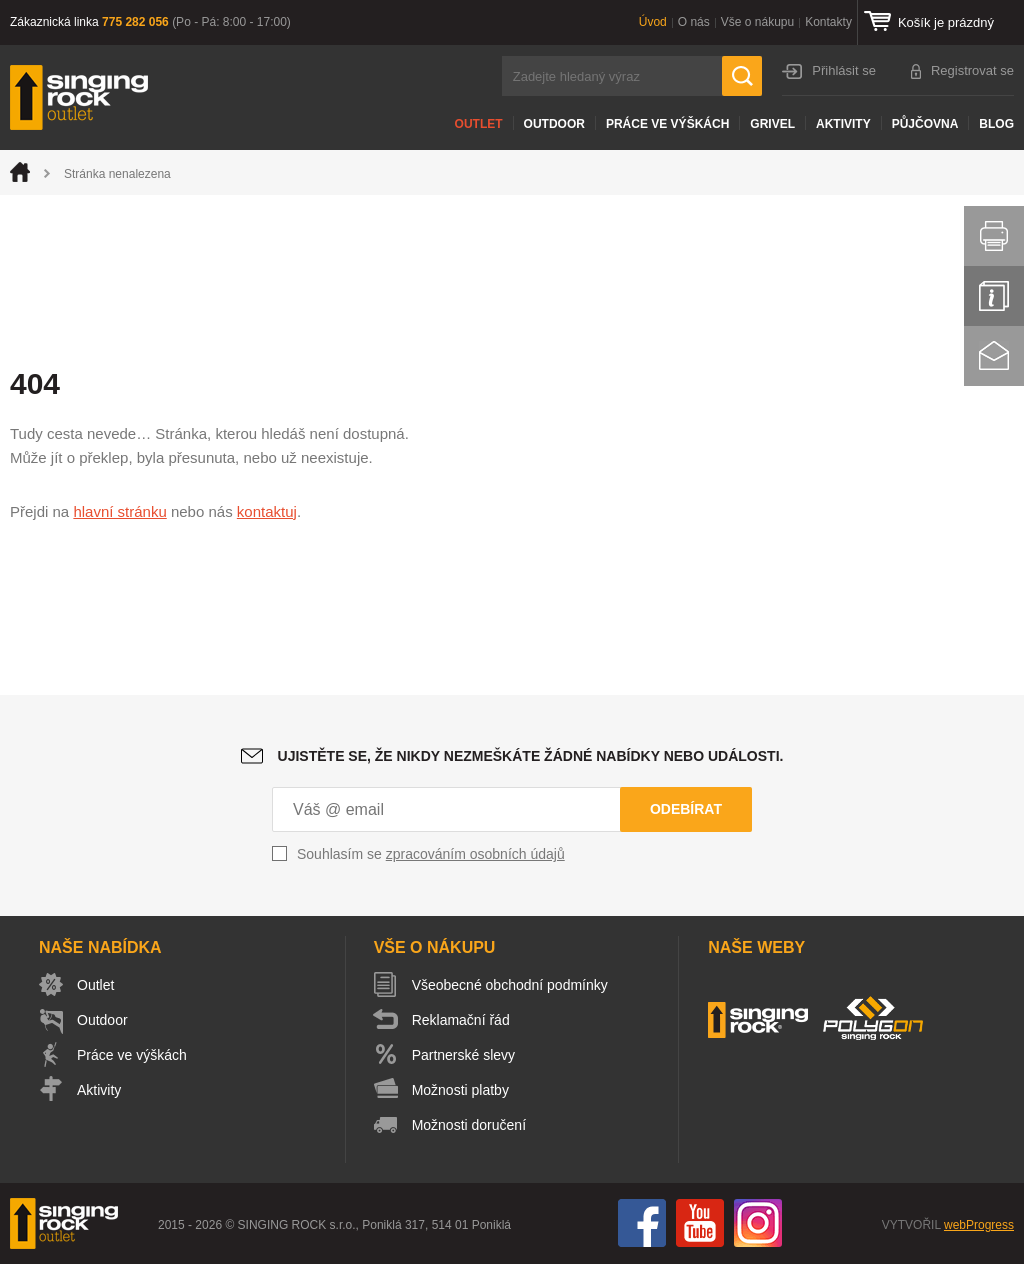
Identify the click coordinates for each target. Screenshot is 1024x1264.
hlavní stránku (119, 511)
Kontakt (994, 356)
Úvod (653, 22)
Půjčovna (925, 124)
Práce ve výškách (667, 124)
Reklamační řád (461, 1020)
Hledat (742, 76)
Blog (996, 124)
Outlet (479, 124)
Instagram (758, 1223)
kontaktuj (267, 511)
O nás (694, 22)
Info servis (994, 296)
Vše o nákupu (757, 22)
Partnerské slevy (463, 1055)
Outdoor (554, 124)
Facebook (642, 1223)
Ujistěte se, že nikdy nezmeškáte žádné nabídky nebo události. (531, 756)
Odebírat (686, 809)
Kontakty (828, 22)
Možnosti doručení (469, 1125)
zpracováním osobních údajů (475, 854)
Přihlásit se (844, 70)
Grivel (772, 124)
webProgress (979, 1225)
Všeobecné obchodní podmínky (510, 985)
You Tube (700, 1223)
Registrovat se (972, 70)
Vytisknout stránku (994, 236)
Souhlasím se (431, 854)
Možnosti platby (460, 1090)
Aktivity (843, 124)
